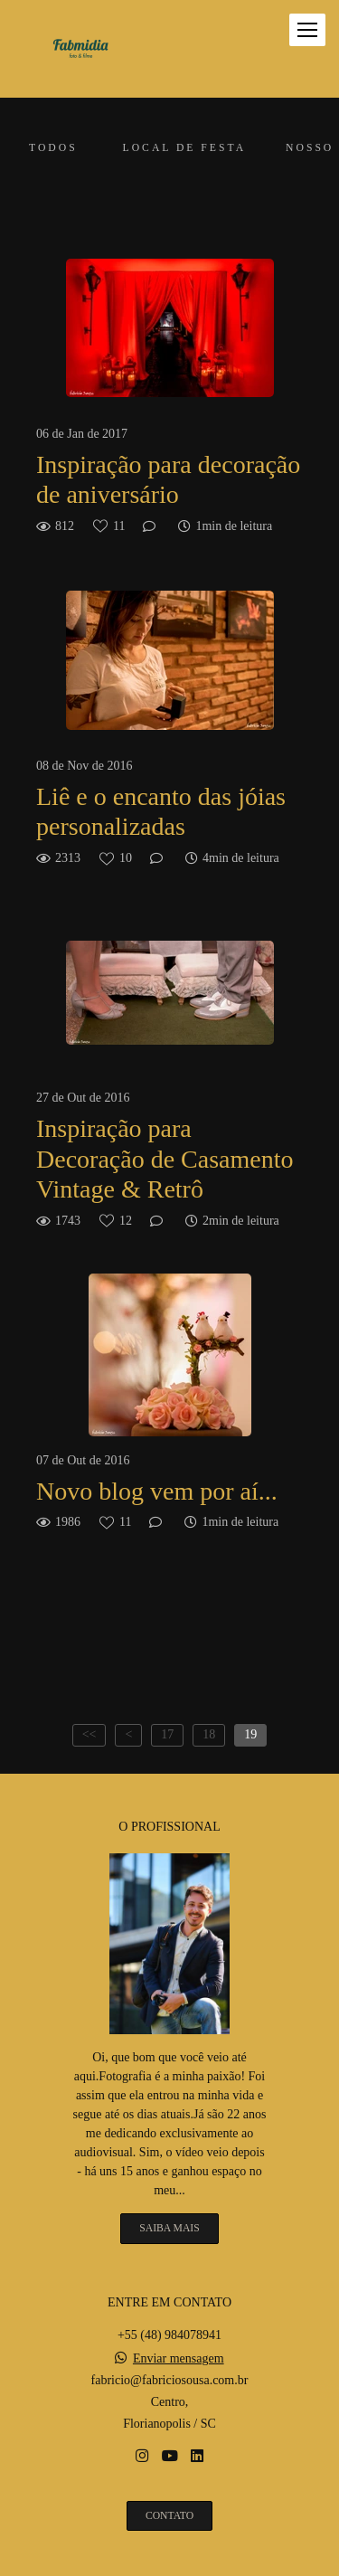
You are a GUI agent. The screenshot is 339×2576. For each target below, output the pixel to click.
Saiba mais (169, 2228)
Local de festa (184, 148)
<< (89, 1734)
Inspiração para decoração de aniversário (168, 479)
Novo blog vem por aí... (157, 1491)
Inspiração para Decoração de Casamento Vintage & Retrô (165, 1158)
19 (250, 1734)
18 (208, 1734)
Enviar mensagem (178, 2359)
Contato (169, 2516)
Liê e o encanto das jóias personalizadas (161, 811)
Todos (53, 148)
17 (167, 1734)
